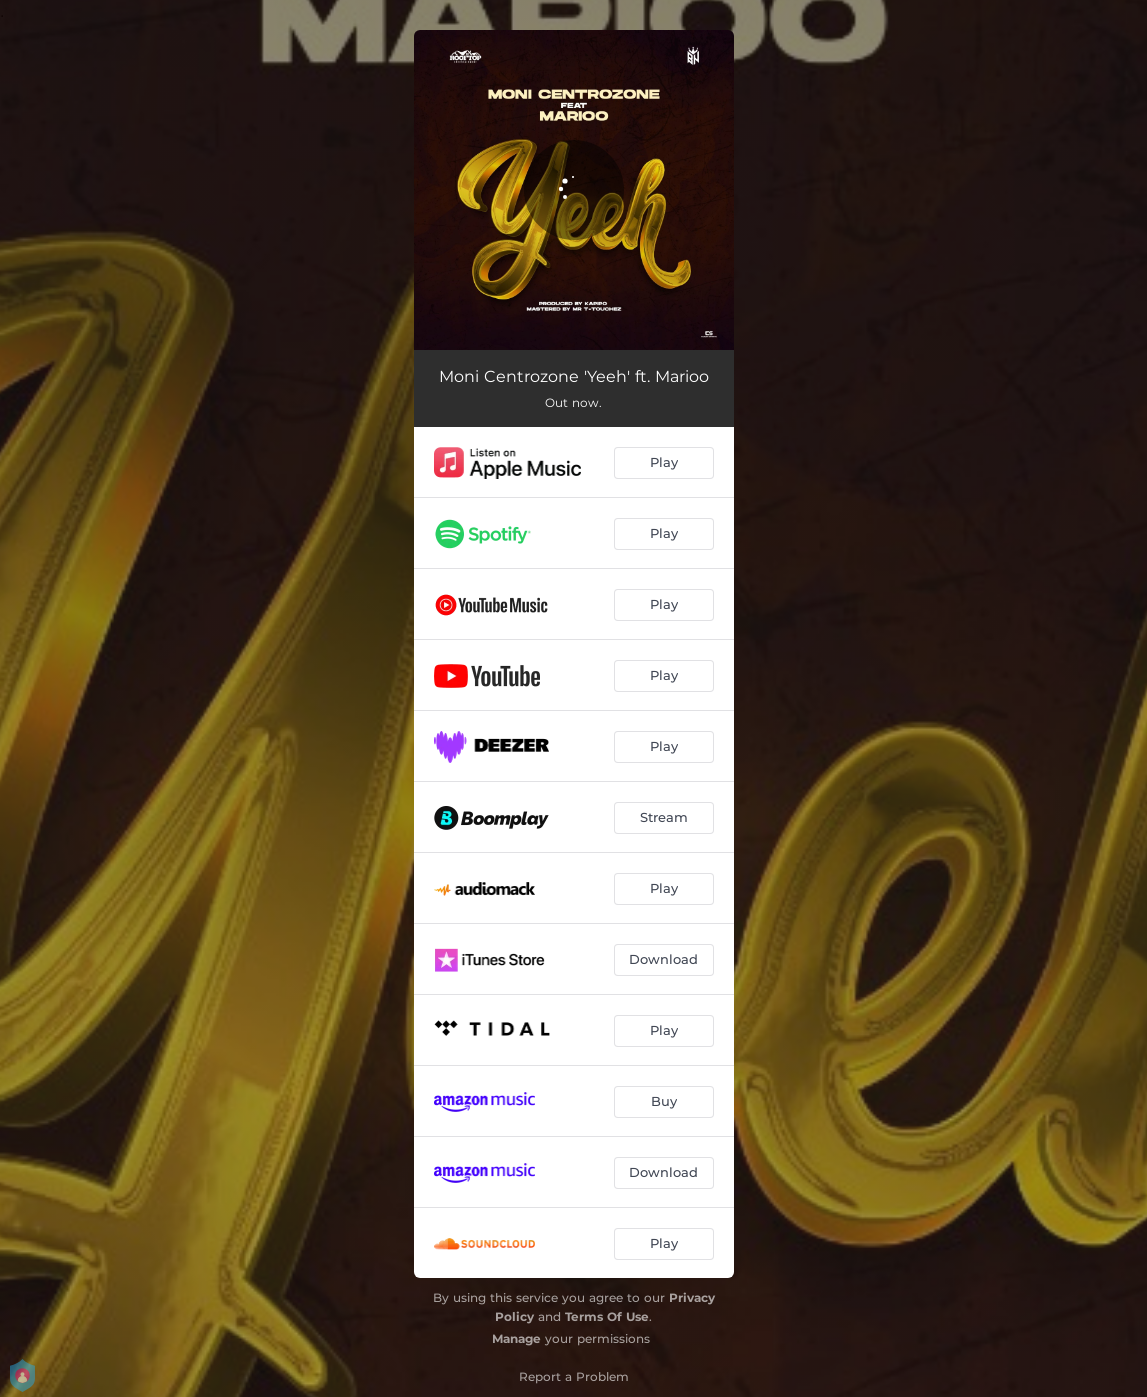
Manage (516, 1338)
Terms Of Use (607, 1316)
